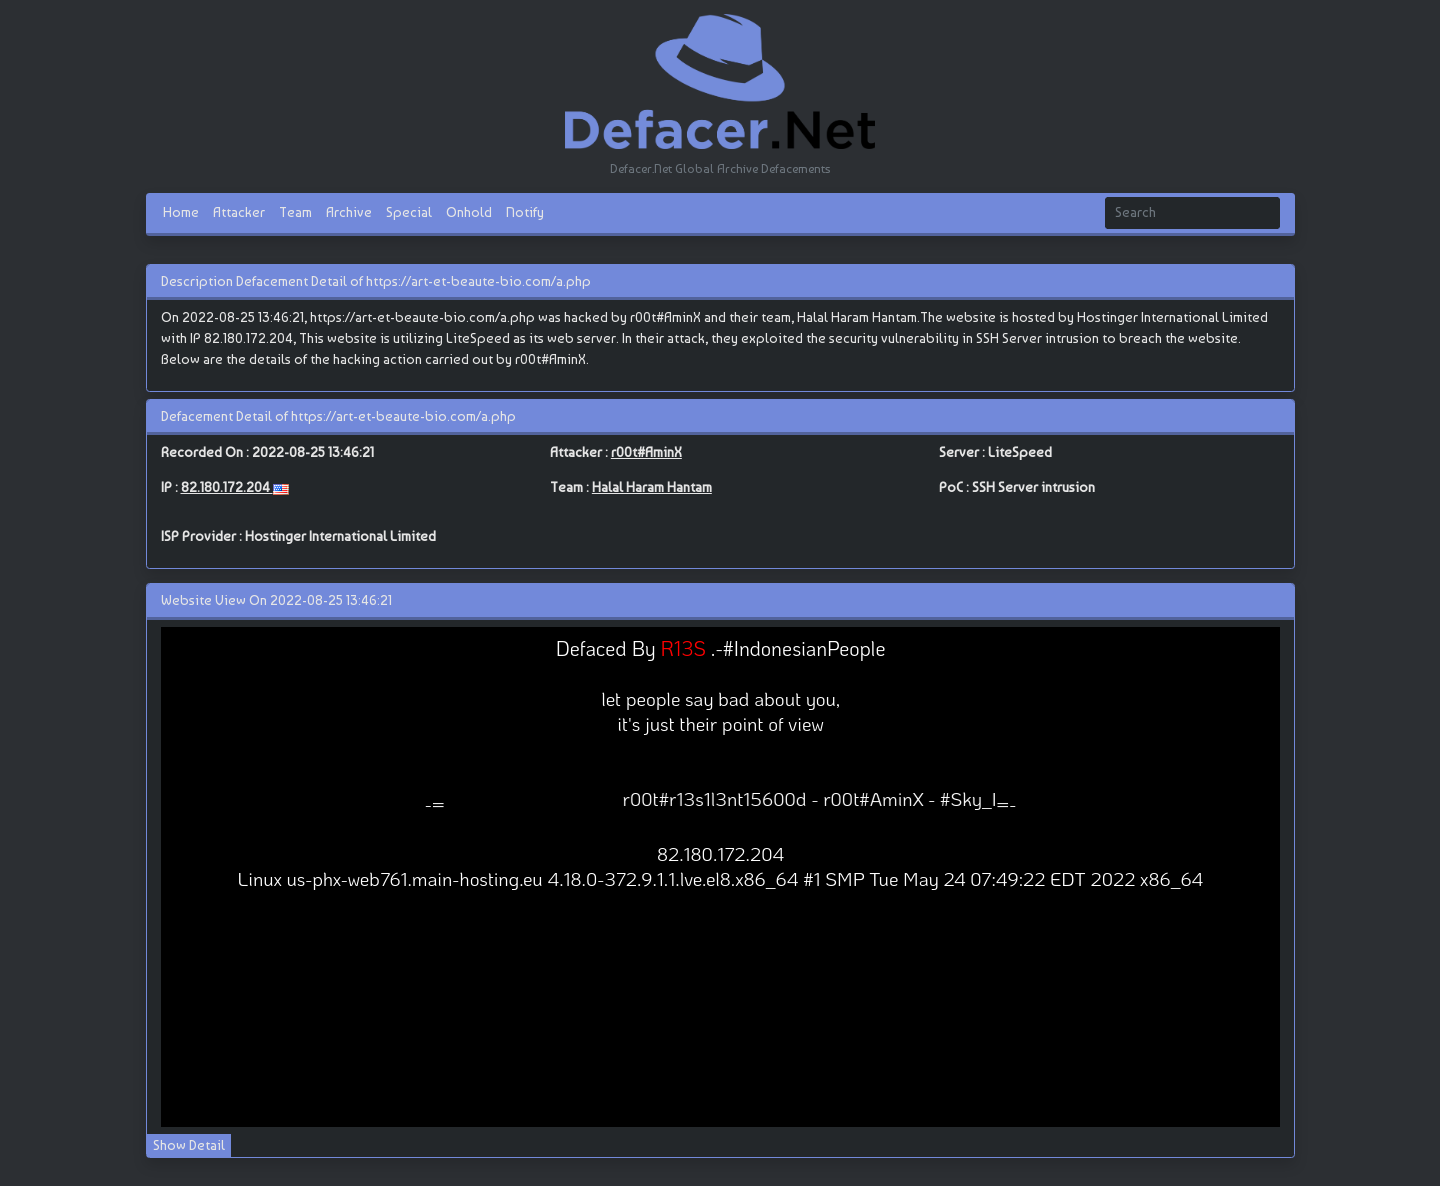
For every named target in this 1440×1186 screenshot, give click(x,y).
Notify (525, 212)
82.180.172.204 (227, 487)
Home (181, 212)
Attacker (239, 212)
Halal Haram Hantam (652, 487)
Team (295, 212)
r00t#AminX (646, 452)
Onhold (469, 212)
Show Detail (189, 1145)
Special (409, 212)
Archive (349, 212)
